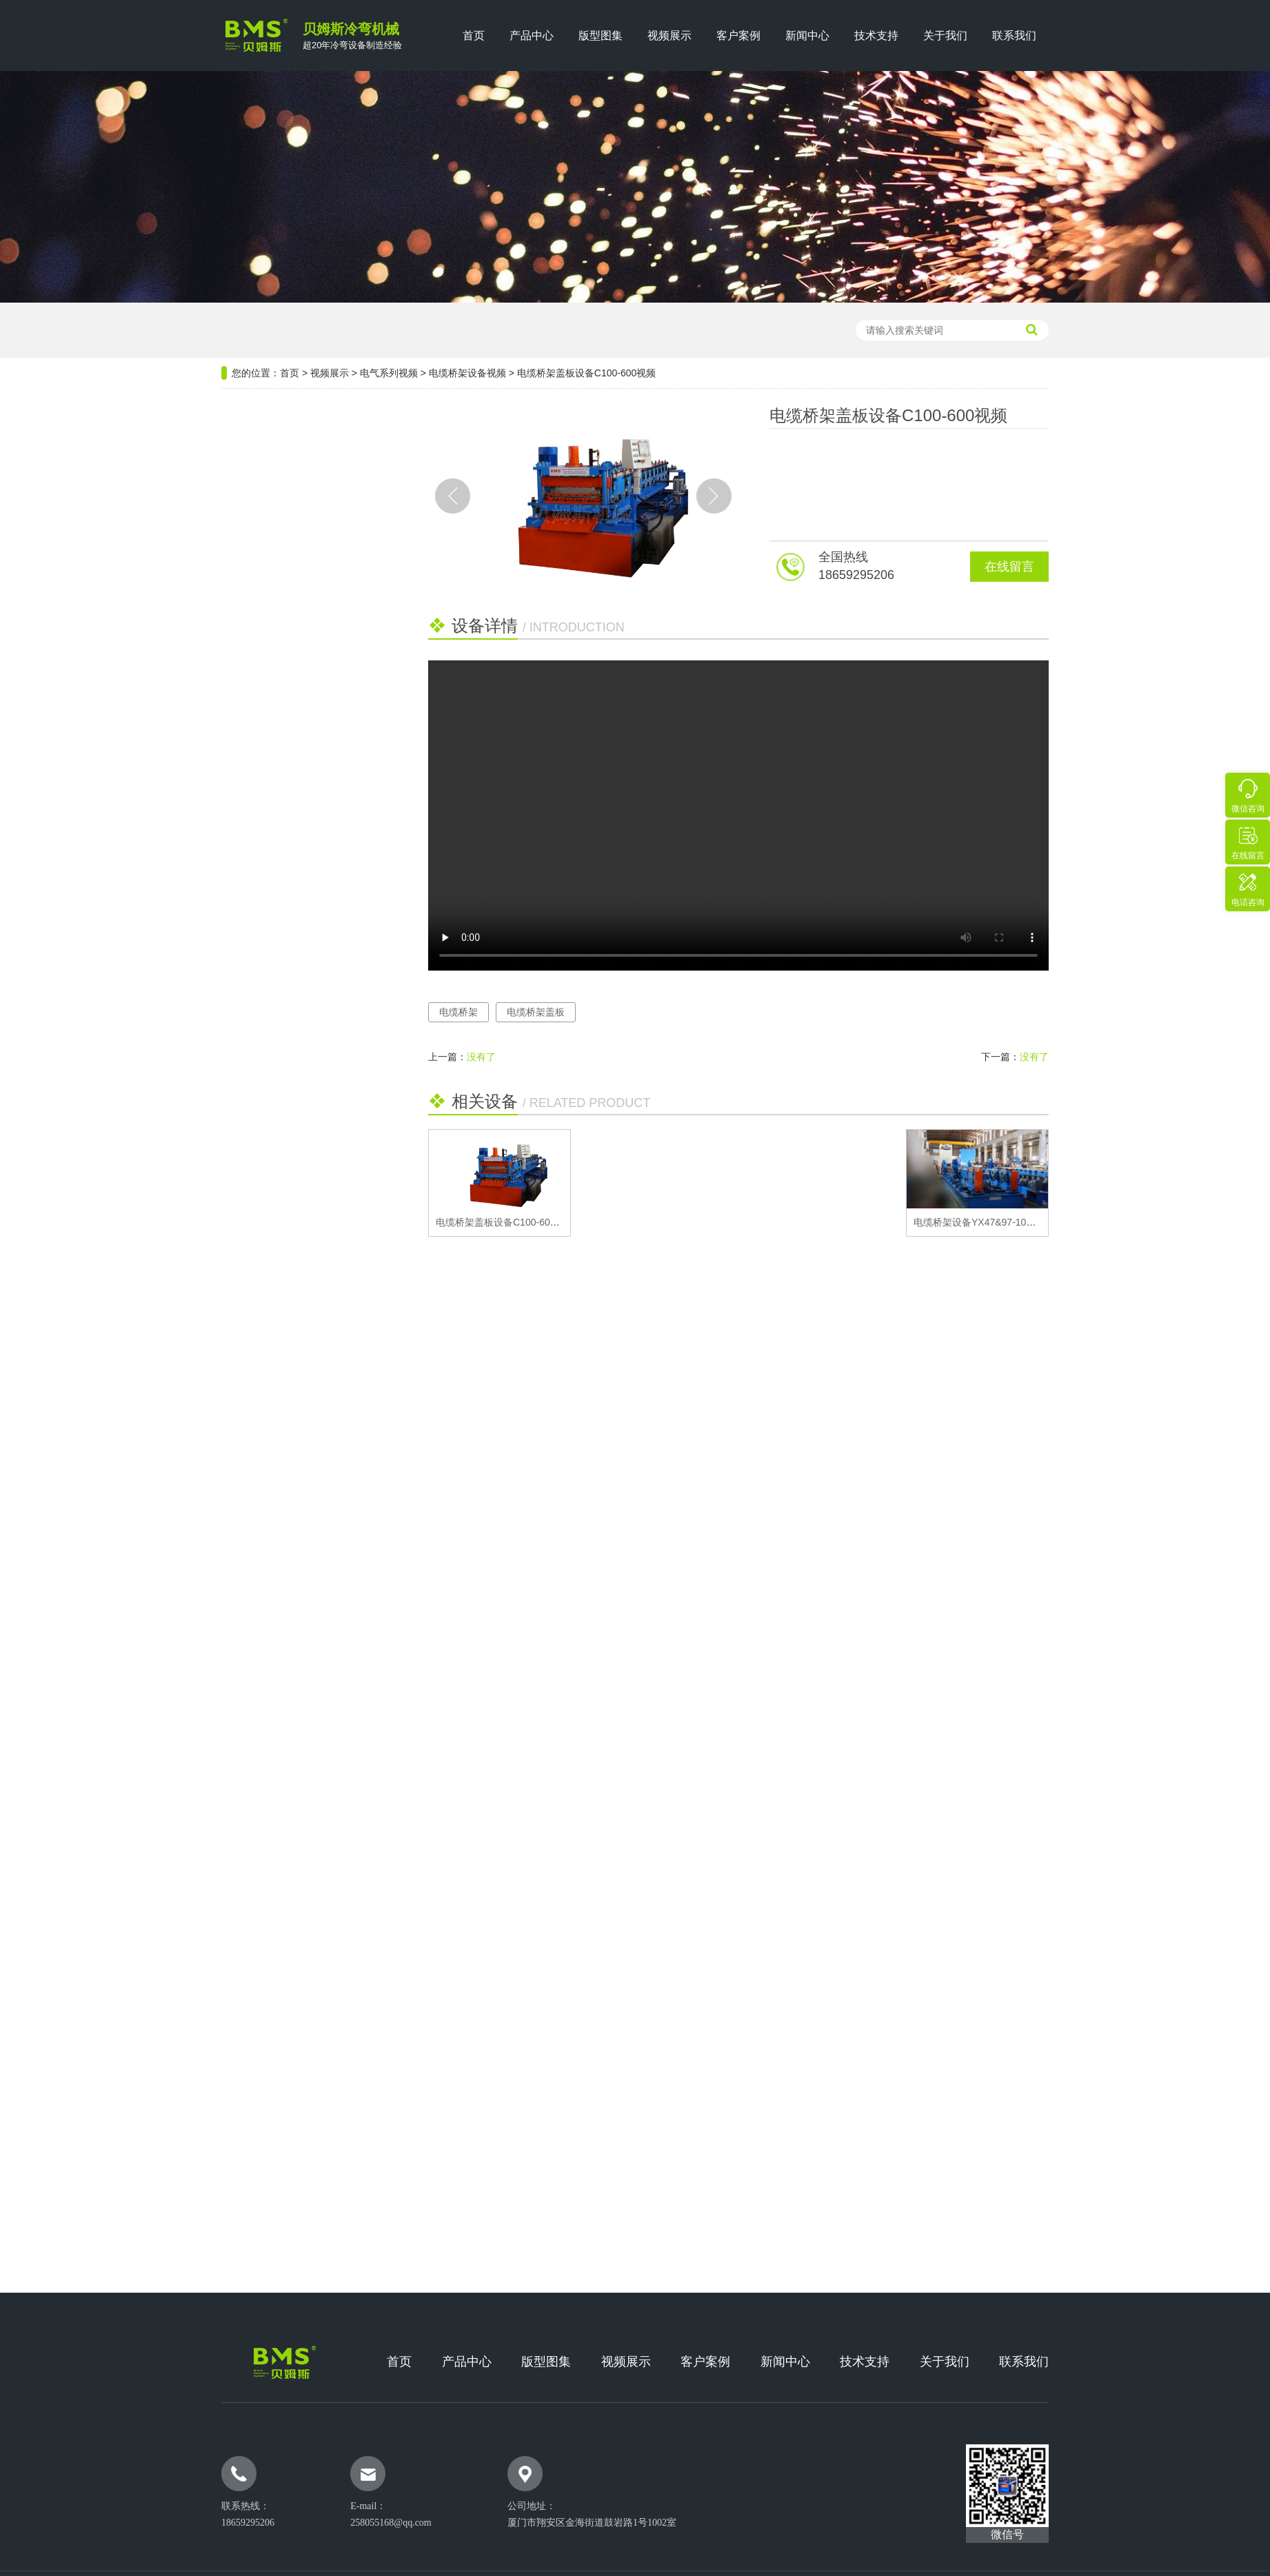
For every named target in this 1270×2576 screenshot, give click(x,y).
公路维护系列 (265, 651)
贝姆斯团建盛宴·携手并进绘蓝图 (301, 1027)
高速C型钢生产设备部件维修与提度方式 (304, 943)
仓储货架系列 (265, 614)
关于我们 (945, 35)
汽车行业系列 (265, 724)
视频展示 (669, 35)
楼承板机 (380, 330)
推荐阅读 (304, 876)
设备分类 (304, 426)
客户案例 (738, 35)
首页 (474, 35)
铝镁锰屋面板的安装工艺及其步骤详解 (304, 1112)
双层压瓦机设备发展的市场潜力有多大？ (304, 971)
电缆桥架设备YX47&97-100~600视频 (993, 1222)
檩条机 (335, 330)
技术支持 (876, 35)
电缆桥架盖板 (536, 1011)
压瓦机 (296, 330)
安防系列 (254, 761)
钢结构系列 (259, 468)
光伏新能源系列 (270, 505)
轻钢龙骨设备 (438, 330)
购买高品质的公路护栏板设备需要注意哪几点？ (304, 914)
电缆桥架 (458, 1011)
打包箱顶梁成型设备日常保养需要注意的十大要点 (304, 1084)
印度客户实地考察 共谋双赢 (291, 999)
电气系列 (254, 541)
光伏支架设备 (507, 330)
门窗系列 (254, 687)
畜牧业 (248, 834)
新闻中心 (807, 35)
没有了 (481, 1056)
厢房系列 (254, 797)
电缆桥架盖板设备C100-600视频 (505, 1222)
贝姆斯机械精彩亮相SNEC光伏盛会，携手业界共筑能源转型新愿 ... (304, 1056)
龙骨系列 (254, 578)
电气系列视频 (389, 372)
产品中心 (532, 35)
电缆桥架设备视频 (467, 372)
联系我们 (1014, 35)
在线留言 (1009, 567)
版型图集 (600, 35)
